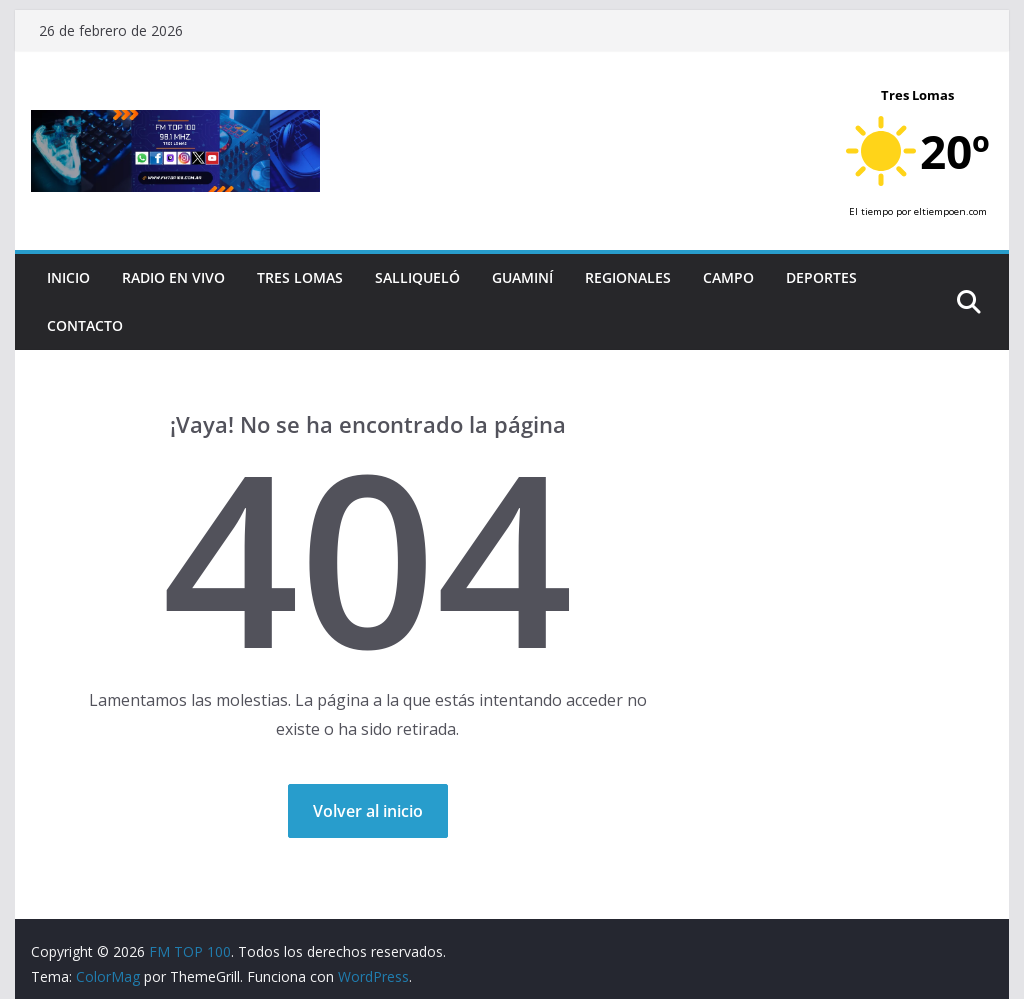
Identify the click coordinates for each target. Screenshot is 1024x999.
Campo (728, 277)
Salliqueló (417, 277)
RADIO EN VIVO (173, 277)
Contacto (85, 325)
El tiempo (871, 211)
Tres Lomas (300, 277)
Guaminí (522, 277)
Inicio (68, 277)
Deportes (821, 277)
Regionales (628, 277)
